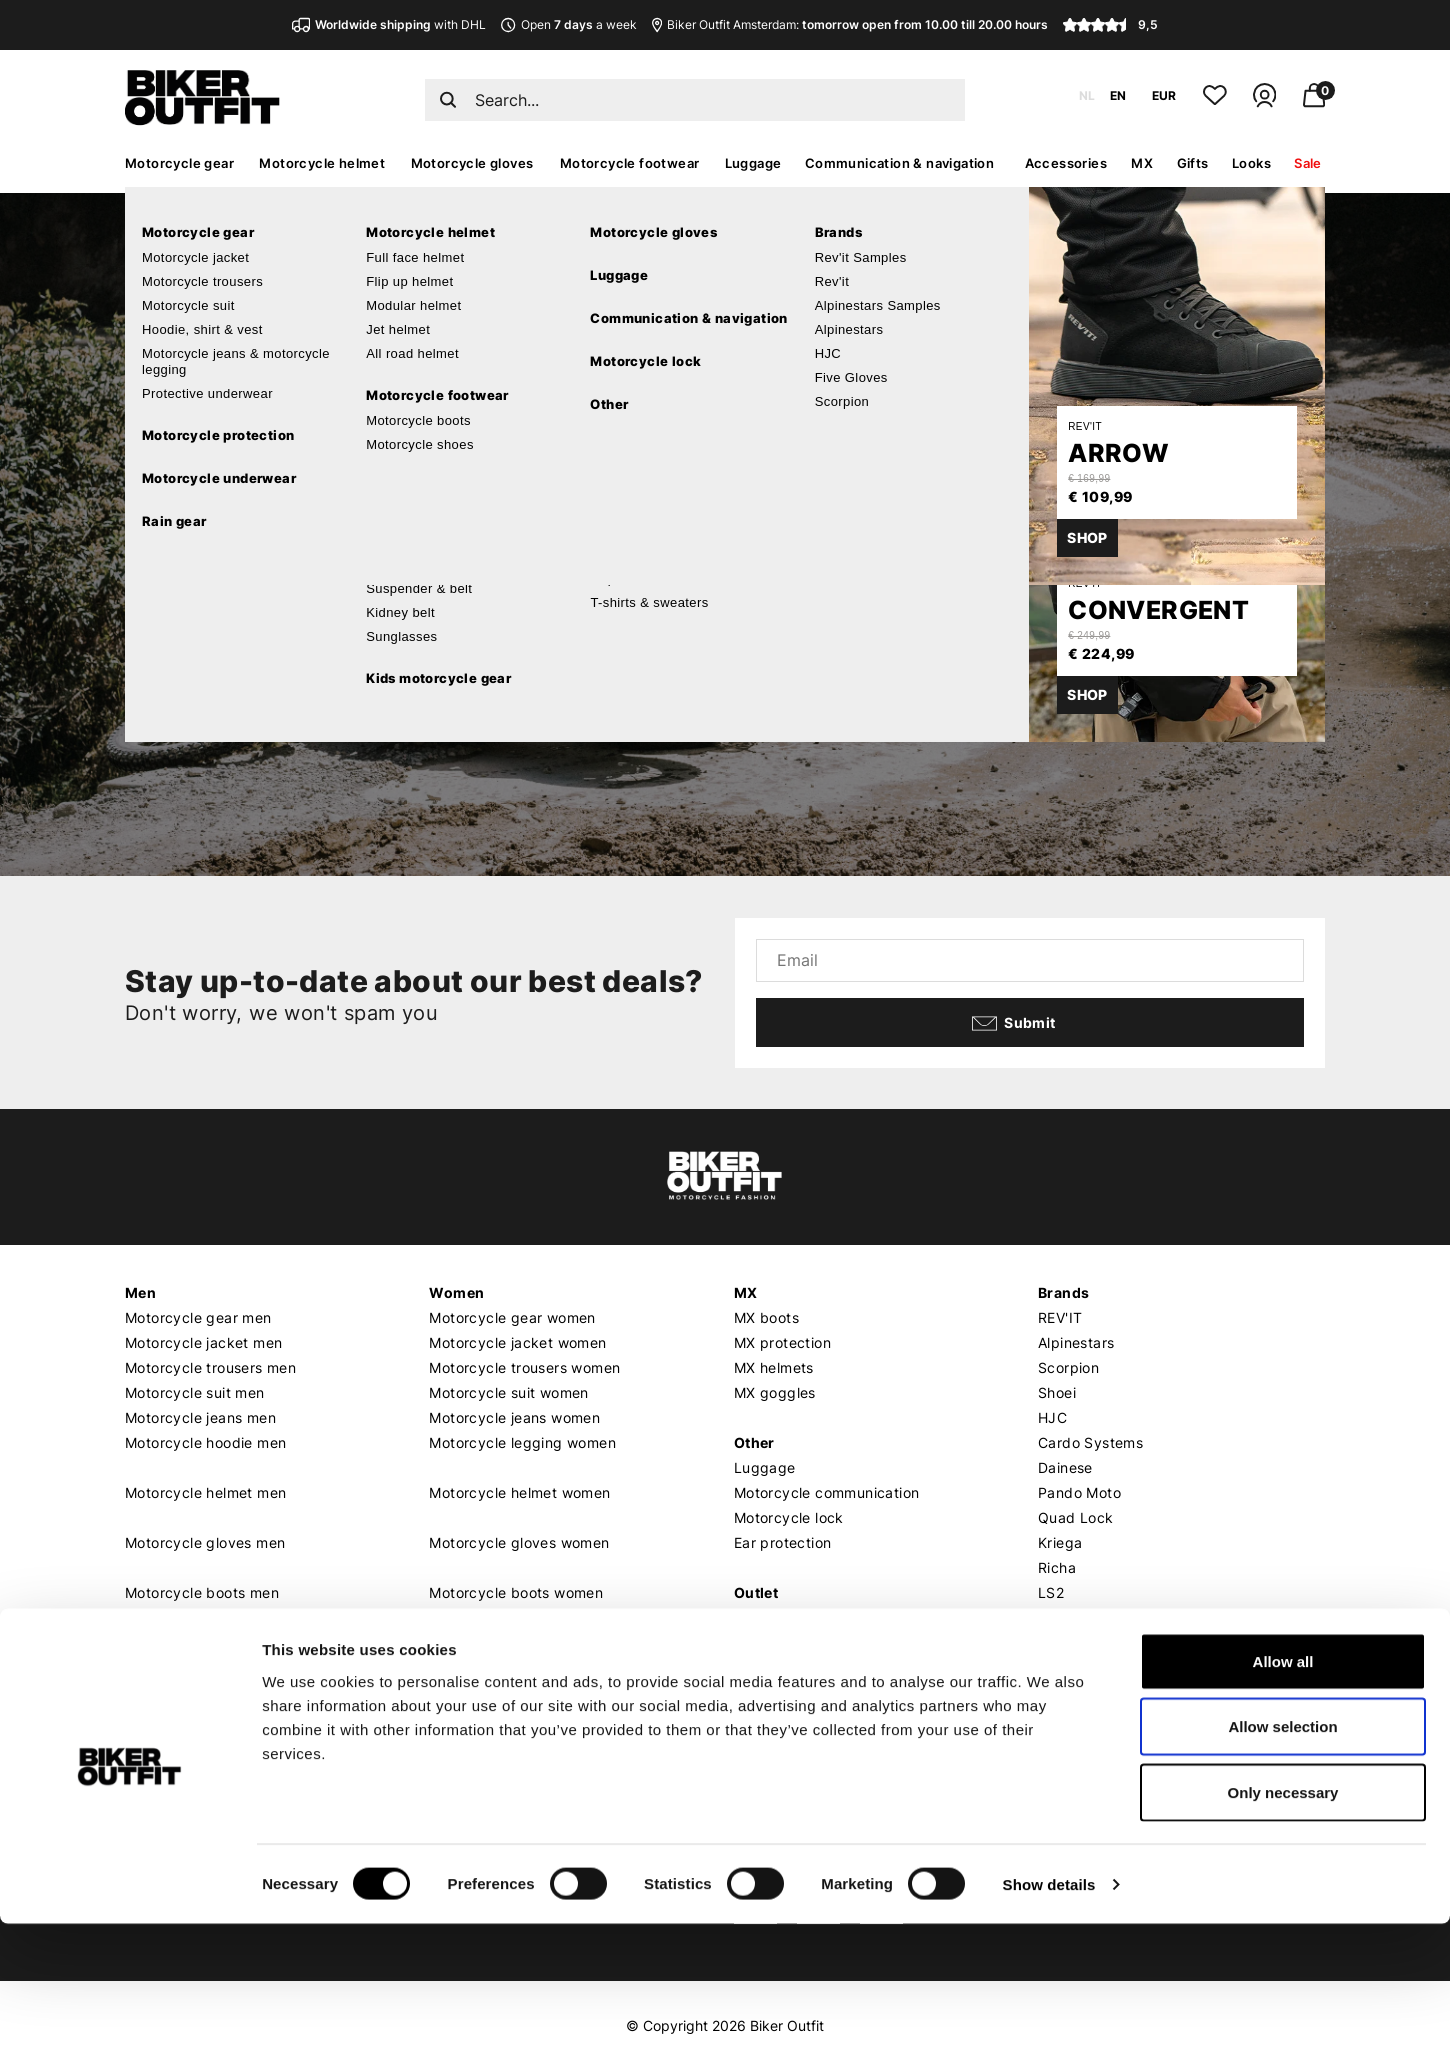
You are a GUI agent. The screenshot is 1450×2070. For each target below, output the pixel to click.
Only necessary (1283, 1938)
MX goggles (775, 1392)
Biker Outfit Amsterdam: (850, 24)
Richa (1057, 1567)
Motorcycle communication (827, 1492)
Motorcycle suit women (508, 1392)
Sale (1308, 163)
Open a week (568, 24)
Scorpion (1068, 1367)
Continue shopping (318, 625)
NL (1087, 95)
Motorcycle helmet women (519, 1492)
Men (140, 1292)
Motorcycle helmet (322, 163)
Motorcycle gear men (198, 1317)
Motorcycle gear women (512, 1317)
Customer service (189, 1714)
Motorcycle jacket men (203, 1342)
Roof (1054, 1617)
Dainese (1065, 1467)
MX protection (782, 1342)
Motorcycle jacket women (517, 1342)
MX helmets (774, 1367)
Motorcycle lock (789, 1517)
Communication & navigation (899, 163)
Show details (1049, 2030)
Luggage (753, 163)
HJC (1052, 1417)
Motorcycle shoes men (202, 1617)
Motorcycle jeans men (200, 1417)
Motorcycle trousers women (524, 1367)
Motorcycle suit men (195, 1392)
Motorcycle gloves (472, 163)
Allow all (1283, 1807)
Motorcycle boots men (202, 1592)
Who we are (469, 1741)
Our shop (767, 1714)
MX (1142, 163)
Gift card (765, 1617)
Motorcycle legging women (522, 1442)
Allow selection (1282, 1873)
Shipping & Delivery (193, 1741)
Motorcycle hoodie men (205, 1442)
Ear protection (783, 1542)
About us (461, 1714)
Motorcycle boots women (516, 1592)
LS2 (1051, 1592)
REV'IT (1060, 1317)
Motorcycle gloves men (205, 1542)
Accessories (1066, 163)
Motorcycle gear (179, 163)
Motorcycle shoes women (516, 1617)
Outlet (756, 1592)
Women (456, 1292)
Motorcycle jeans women (514, 1417)
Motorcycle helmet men (205, 1492)
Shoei (1057, 1392)
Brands (1063, 1292)
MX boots (766, 1317)
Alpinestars (1076, 1342)
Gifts (1193, 163)
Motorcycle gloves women (519, 1542)
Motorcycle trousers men (210, 1367)
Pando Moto (1079, 1492)
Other (754, 1442)
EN (1118, 95)
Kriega (1060, 1542)
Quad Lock (1076, 1517)
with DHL (389, 24)
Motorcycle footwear (630, 163)
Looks (1251, 163)
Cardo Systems (1090, 1442)
